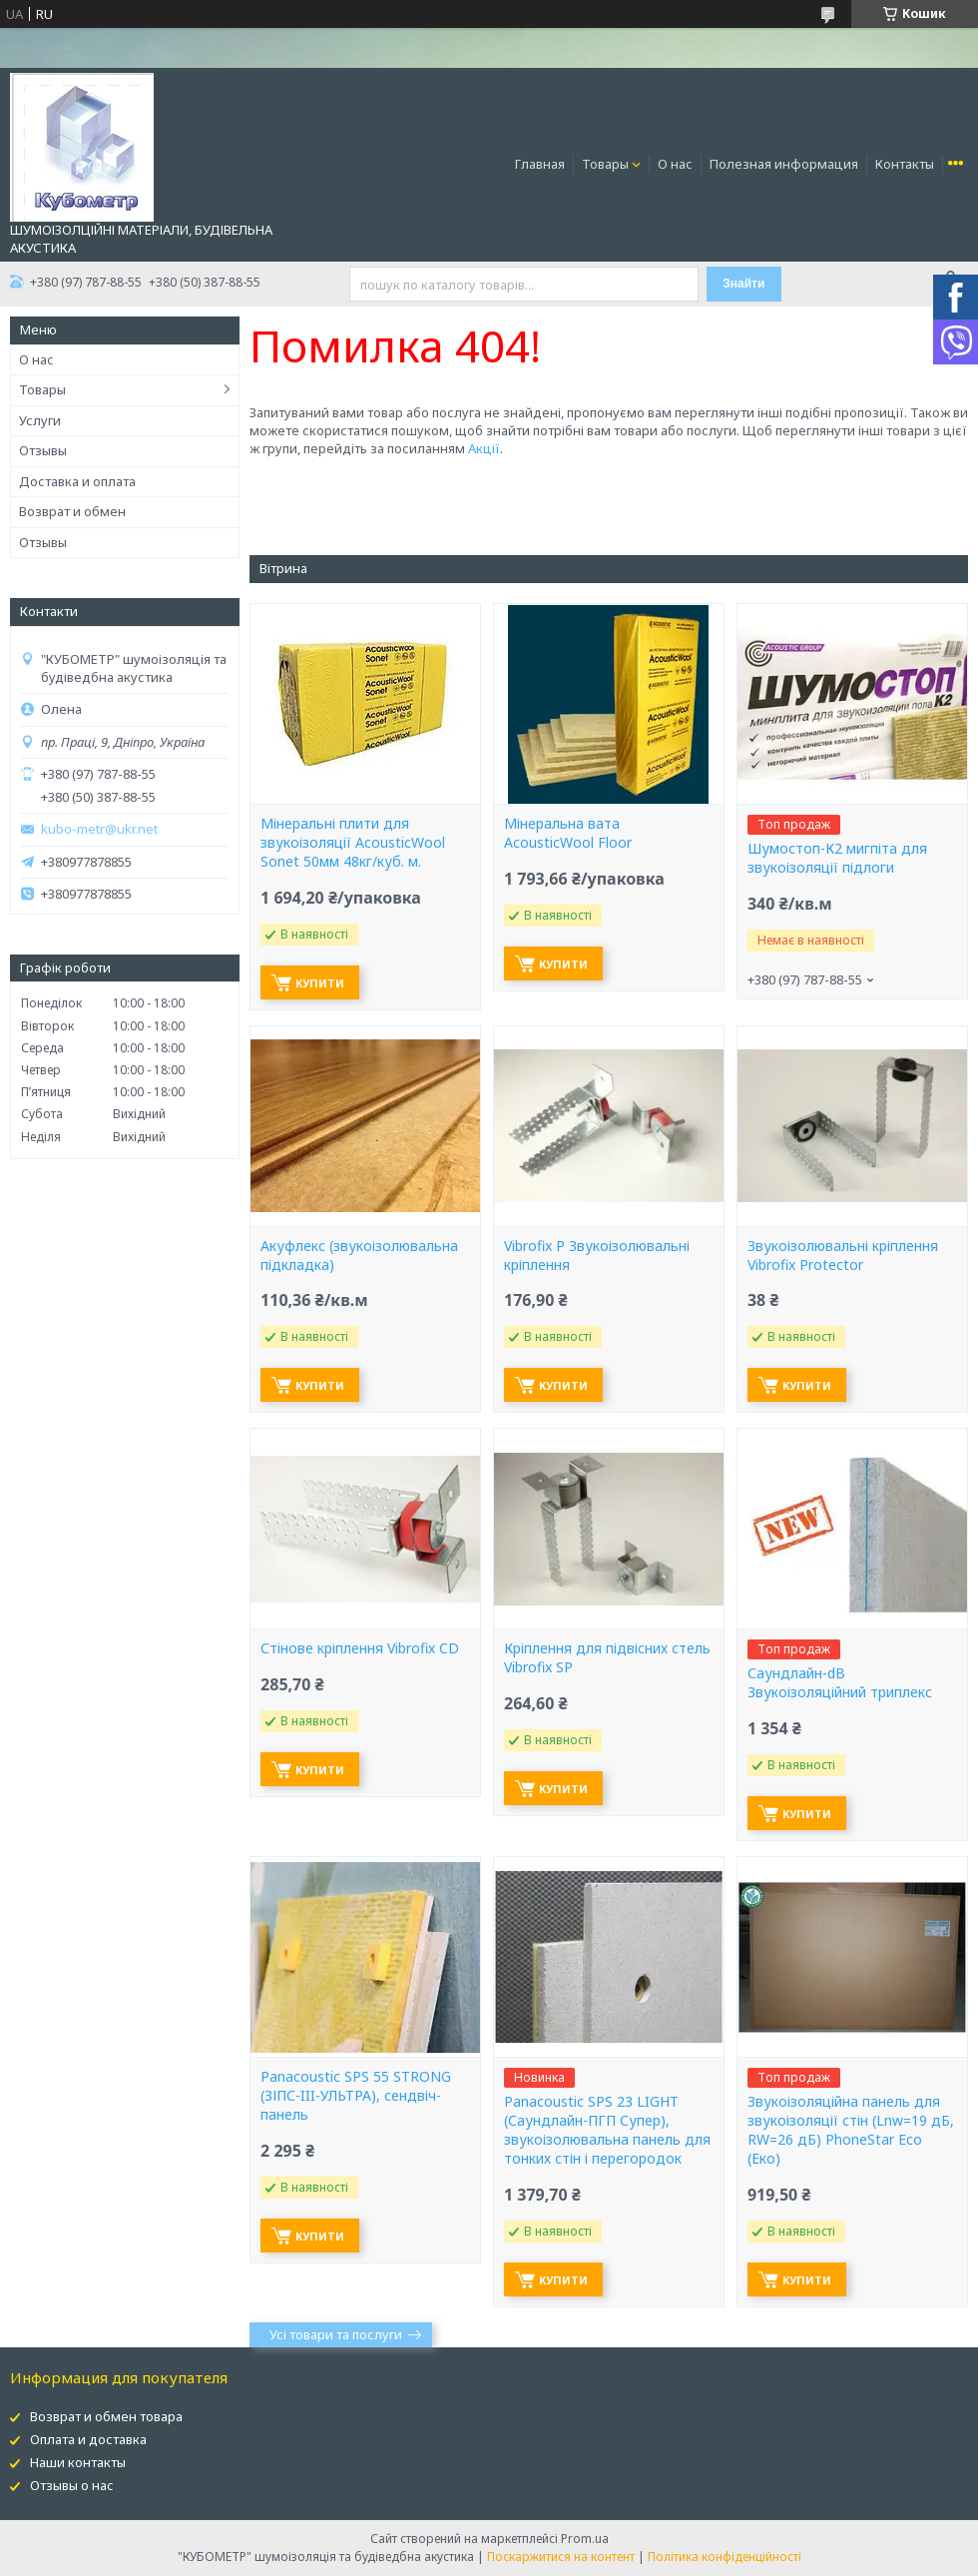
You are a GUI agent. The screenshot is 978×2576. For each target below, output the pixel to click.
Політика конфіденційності (724, 2556)
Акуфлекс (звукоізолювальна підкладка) (359, 1255)
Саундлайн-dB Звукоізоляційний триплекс (839, 1682)
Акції (484, 448)
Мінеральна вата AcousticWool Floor (568, 833)
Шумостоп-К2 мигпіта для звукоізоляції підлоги (837, 858)
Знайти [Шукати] (743, 284)
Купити (319, 982)
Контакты (904, 164)
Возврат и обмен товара (106, 2416)
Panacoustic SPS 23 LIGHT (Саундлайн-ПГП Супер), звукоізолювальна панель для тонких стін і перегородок (607, 2130)
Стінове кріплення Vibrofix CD (359, 1648)
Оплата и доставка (88, 2439)
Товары (605, 164)
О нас (675, 164)
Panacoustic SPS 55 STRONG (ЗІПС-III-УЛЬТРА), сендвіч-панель (355, 2096)
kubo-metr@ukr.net (99, 829)
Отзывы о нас (72, 2485)
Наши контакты (78, 2462)
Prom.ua (585, 2538)
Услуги (40, 420)
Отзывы (43, 450)
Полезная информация (784, 164)
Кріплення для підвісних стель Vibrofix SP (607, 1657)
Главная (540, 164)
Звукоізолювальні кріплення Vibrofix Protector (842, 1255)
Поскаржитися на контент (561, 2556)
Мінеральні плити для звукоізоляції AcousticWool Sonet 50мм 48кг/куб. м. (352, 843)
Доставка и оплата (77, 481)
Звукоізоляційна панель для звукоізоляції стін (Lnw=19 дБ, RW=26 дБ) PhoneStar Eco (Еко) (850, 2130)
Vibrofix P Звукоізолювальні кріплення (597, 1255)
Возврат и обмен (72, 511)
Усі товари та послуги (335, 2334)
